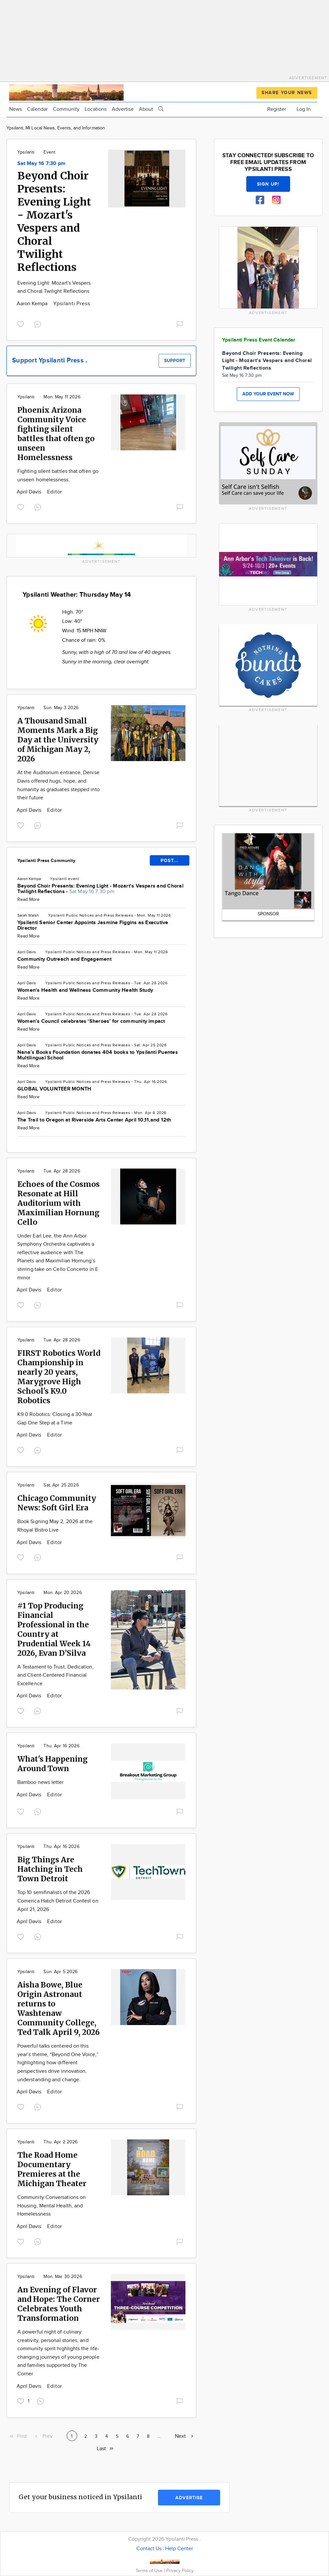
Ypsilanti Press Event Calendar (259, 340)
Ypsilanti (25, 152)
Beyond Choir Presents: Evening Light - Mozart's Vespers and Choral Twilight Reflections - (100, 888)
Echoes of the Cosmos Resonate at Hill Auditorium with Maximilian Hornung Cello (58, 1203)
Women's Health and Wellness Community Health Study (85, 990)
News (15, 109)
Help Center (179, 2549)
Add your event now (268, 394)
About (146, 109)
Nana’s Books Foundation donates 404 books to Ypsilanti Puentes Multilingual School (97, 1055)
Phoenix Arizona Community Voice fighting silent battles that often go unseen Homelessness (56, 433)
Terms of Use (150, 2570)
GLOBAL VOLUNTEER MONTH (54, 1089)
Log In (304, 109)
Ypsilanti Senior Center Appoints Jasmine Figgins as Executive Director (92, 925)
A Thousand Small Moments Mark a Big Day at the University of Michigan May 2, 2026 (57, 739)
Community (66, 109)
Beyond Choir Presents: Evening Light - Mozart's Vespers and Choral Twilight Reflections (54, 221)
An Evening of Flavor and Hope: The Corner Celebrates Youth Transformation (58, 2304)
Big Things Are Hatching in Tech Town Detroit (50, 1869)
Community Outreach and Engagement (64, 959)
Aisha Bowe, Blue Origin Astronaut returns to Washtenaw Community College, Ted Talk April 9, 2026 (58, 2008)
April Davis (30, 492)
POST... (170, 860)
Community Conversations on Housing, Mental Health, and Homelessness (51, 2205)
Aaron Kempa (33, 304)
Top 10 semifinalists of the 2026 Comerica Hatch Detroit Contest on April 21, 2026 (57, 1900)
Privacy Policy (180, 2570)
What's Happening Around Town (52, 1763)
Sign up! (268, 184)
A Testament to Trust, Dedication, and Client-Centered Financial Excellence (55, 1675)
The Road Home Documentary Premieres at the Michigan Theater (51, 2169)
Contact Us (149, 2549)
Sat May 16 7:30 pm (41, 163)
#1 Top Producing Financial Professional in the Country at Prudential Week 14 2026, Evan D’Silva (54, 1629)
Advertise (123, 109)
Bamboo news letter (40, 1782)
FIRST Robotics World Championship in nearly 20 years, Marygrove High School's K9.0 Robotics (58, 1376)
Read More (28, 899)
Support (174, 360)
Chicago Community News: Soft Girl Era (56, 1502)
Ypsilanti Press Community (46, 860)
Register (276, 109)
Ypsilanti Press (71, 304)
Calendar (37, 109)
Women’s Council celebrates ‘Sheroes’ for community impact (91, 1021)
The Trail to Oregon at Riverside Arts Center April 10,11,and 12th (94, 1120)
